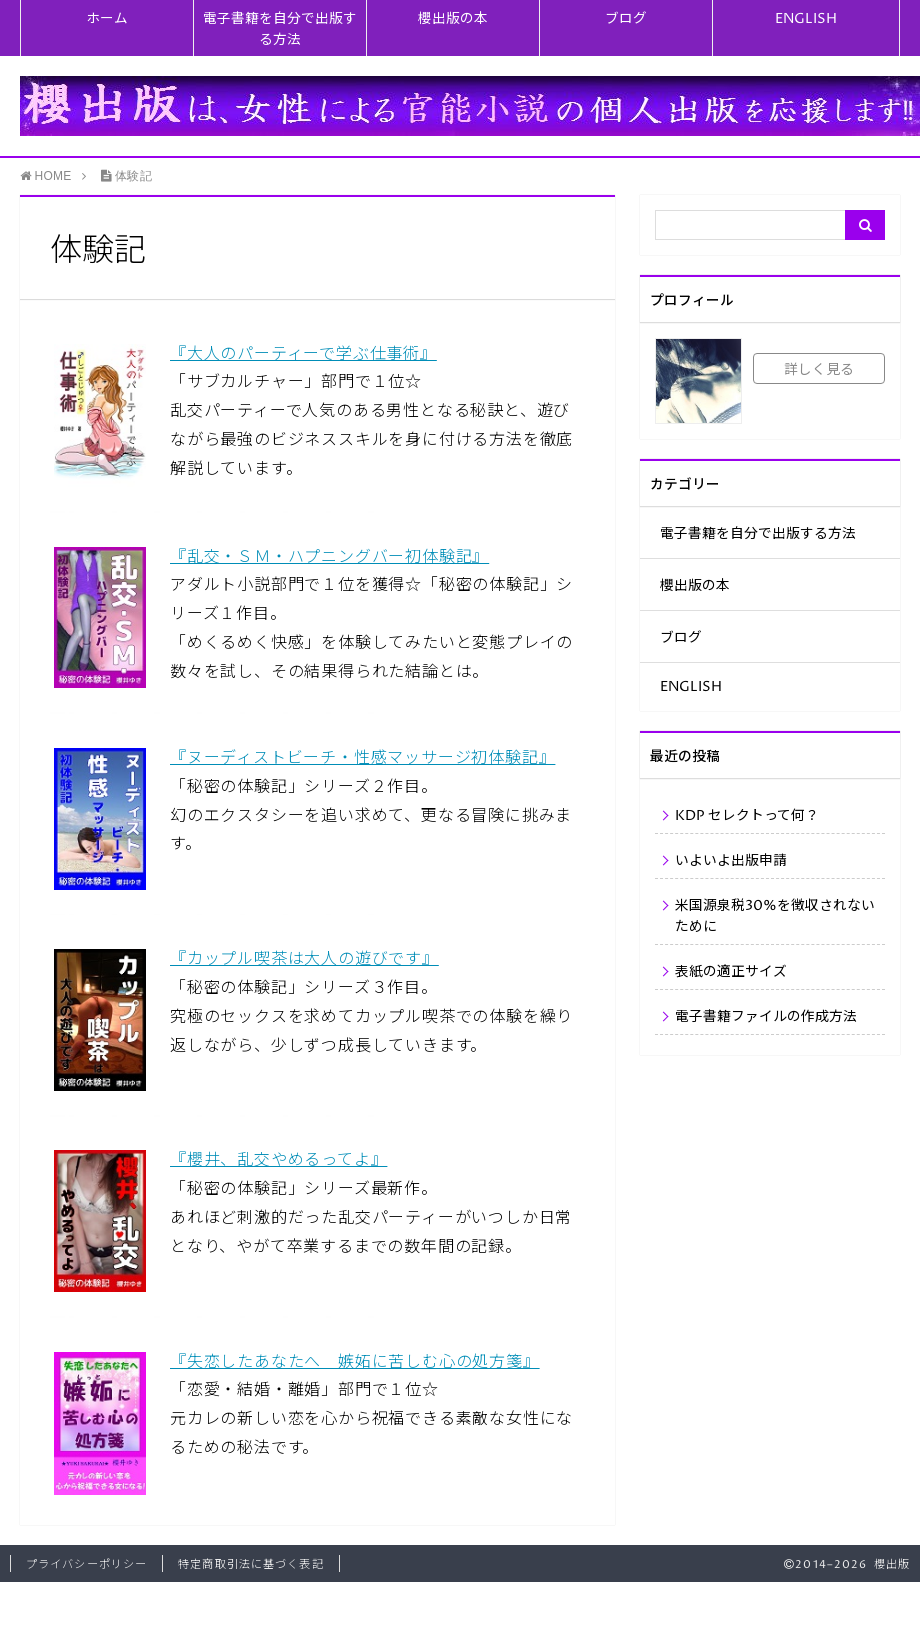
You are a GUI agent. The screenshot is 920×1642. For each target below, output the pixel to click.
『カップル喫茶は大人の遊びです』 (304, 959)
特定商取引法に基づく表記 (250, 1564)
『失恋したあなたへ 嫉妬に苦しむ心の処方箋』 (355, 1362)
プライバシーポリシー (86, 1564)
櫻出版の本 (453, 19)
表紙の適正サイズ (731, 972)
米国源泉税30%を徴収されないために (775, 916)
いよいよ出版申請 (731, 861)
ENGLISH (806, 19)
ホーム (107, 19)
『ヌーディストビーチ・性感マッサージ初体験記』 (362, 758)
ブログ (626, 19)
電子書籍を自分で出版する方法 (280, 29)
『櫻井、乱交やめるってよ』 (278, 1160)
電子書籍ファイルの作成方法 (766, 1017)
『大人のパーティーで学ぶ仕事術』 (303, 354)
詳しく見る (819, 370)
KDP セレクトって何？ (747, 816)
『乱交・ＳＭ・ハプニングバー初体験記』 (329, 557)
